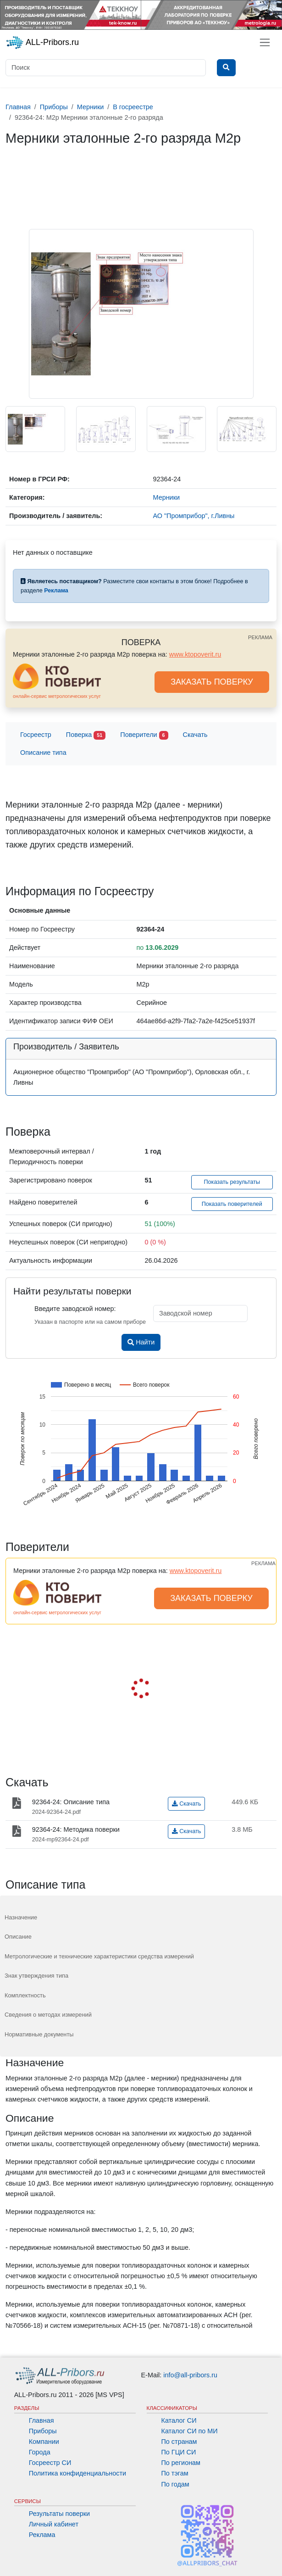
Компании (44, 2441)
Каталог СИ (179, 2420)
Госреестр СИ (50, 2462)
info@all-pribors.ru (190, 2375)
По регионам (181, 2462)
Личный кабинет (53, 2524)
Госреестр (35, 734)
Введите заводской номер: (75, 1308)
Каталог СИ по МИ (189, 2431)
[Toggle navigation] (264, 42)
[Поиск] (106, 67)
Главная (41, 2420)
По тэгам (174, 2473)
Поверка (85, 735)
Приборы (43, 2431)
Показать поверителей (232, 1204)
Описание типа (43, 752)
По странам (179, 2441)
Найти (141, 1342)
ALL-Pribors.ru (42, 43)
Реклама (42, 2534)
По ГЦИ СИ (178, 2452)
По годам (175, 2484)
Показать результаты (232, 1182)
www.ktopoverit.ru (195, 654)
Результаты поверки (59, 2513)
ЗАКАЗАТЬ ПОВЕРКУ (212, 681)
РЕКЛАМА (260, 637)
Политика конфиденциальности (77, 2473)
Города (39, 2452)
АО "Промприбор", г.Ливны (194, 515)
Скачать (195, 734)
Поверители (144, 735)
